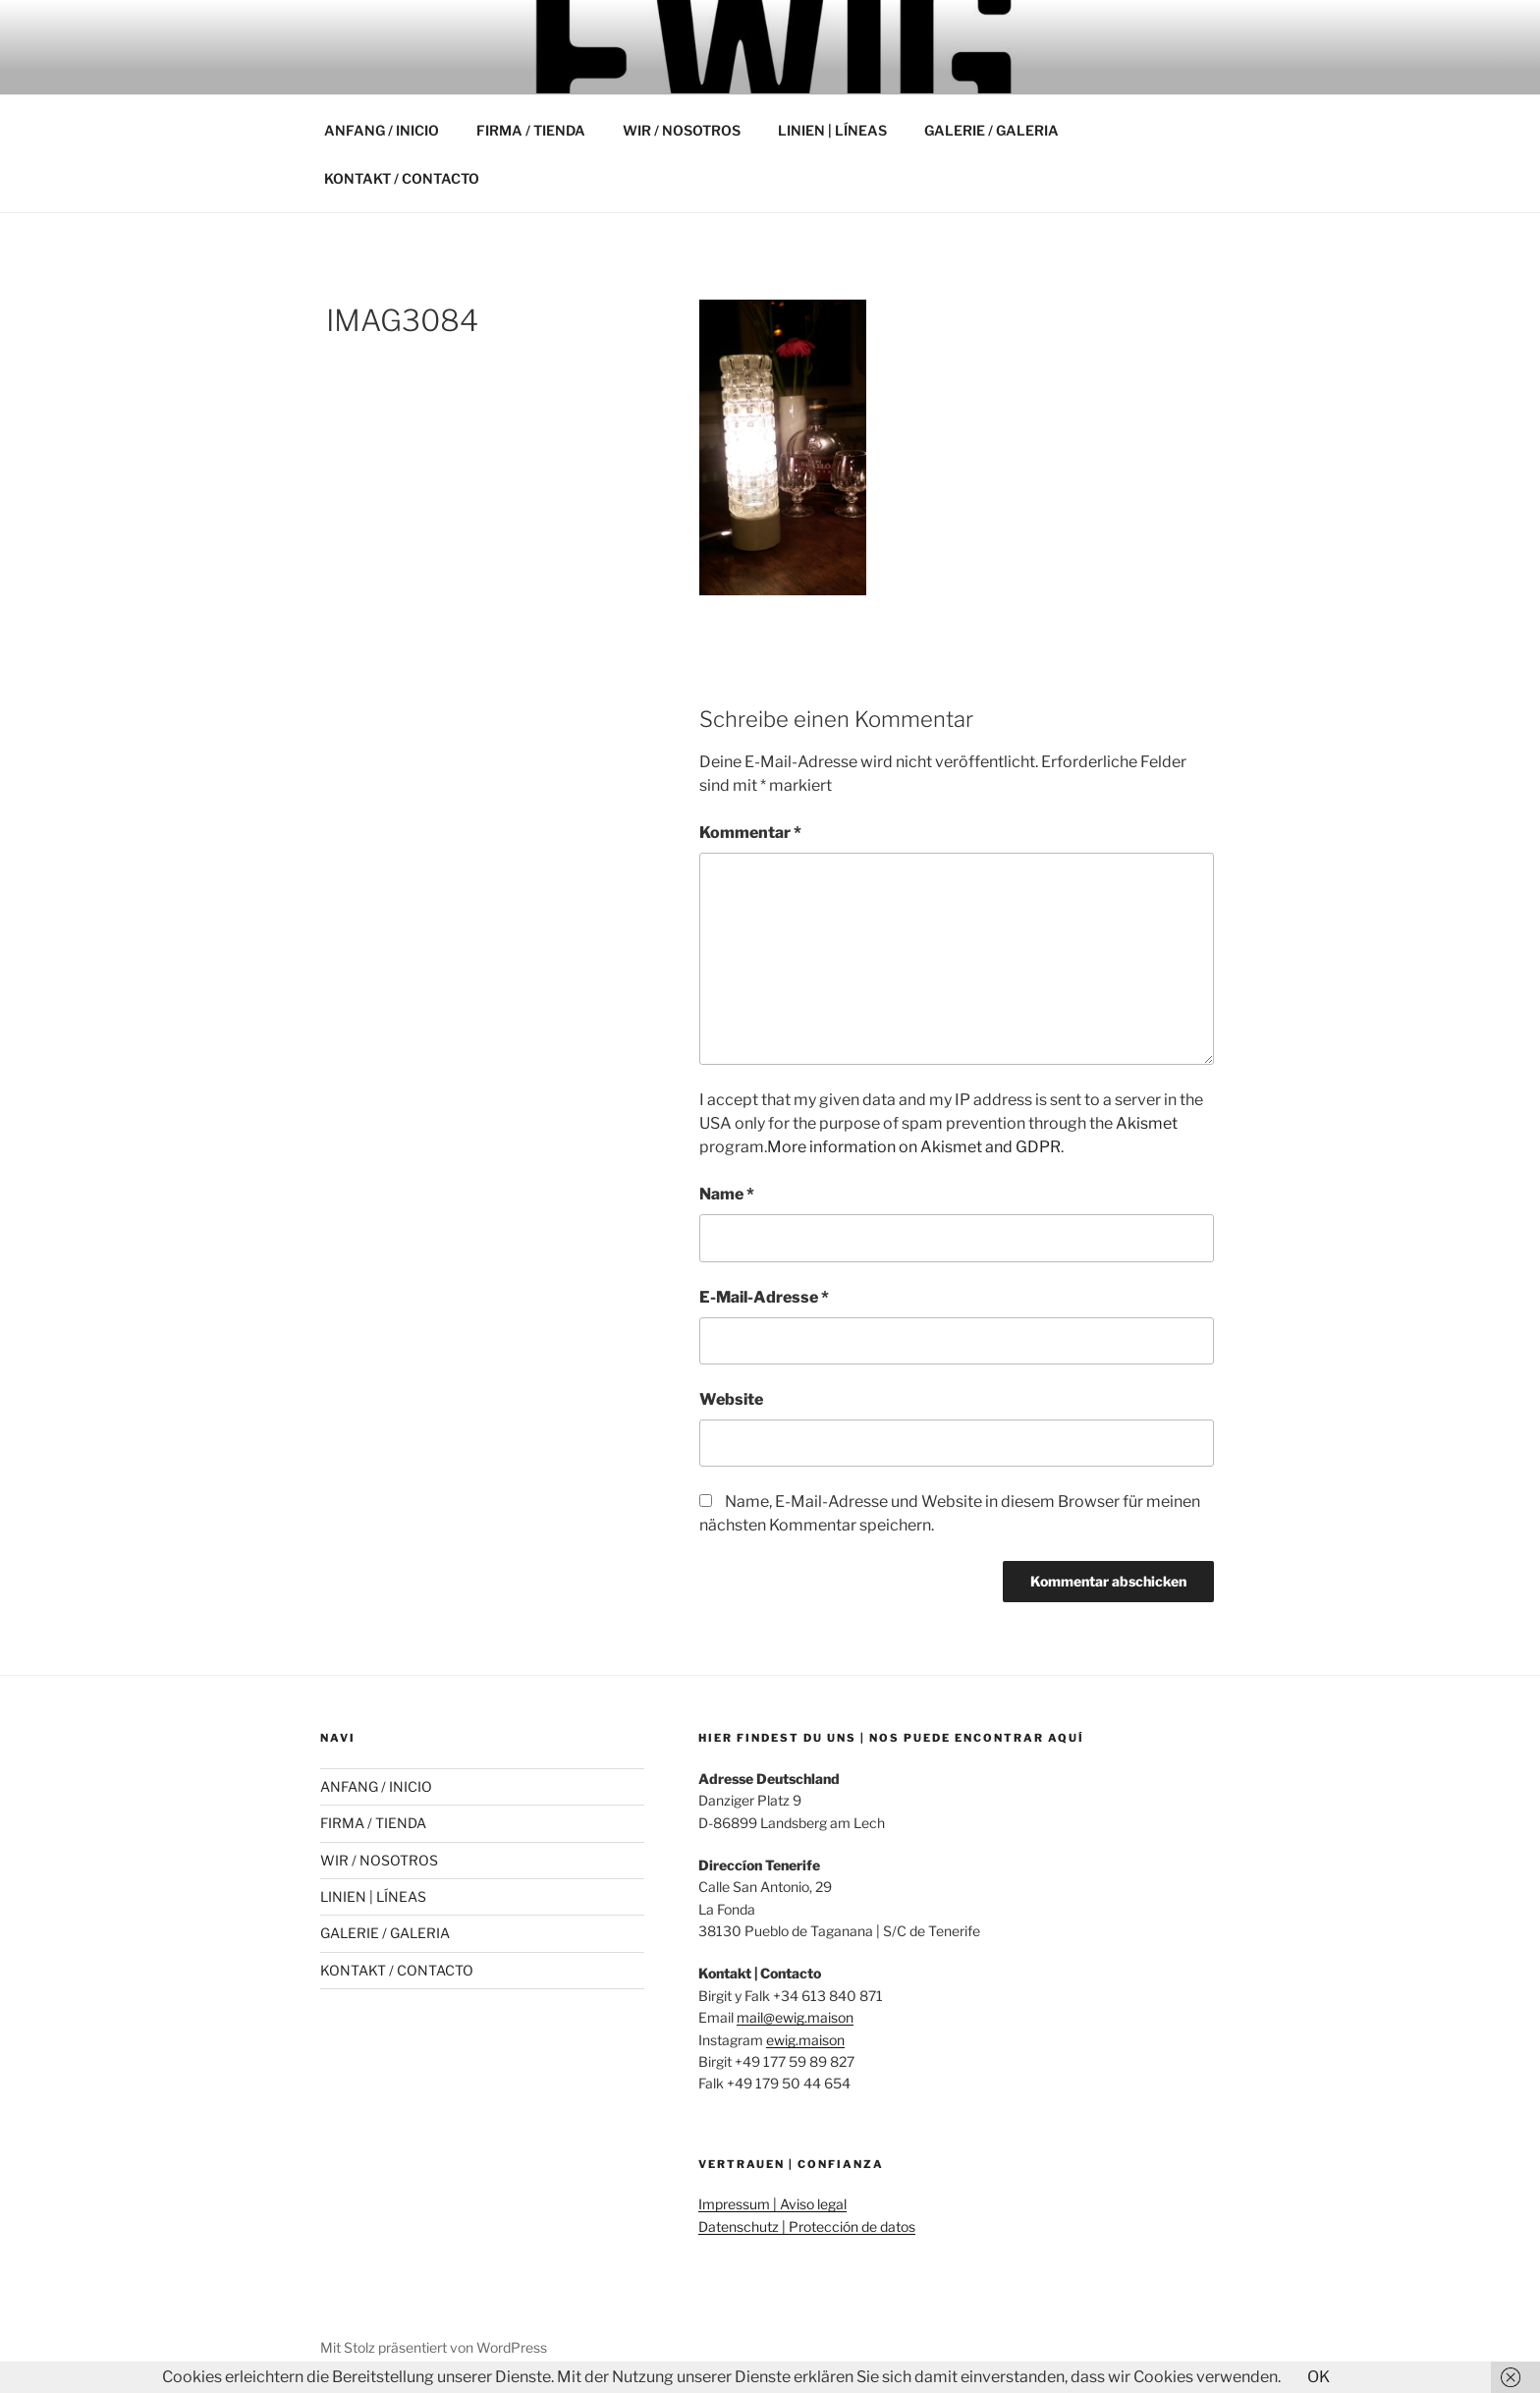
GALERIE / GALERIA (991, 130)
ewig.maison (805, 2039)
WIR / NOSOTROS (682, 130)
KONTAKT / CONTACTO (401, 178)
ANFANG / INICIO (381, 130)
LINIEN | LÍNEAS (832, 130)
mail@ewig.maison (795, 2017)
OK (1318, 2376)
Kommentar (750, 832)
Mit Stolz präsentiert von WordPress (433, 2347)
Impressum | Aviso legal (772, 2204)
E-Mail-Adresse (764, 1297)
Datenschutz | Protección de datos (806, 2226)
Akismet (1147, 1123)
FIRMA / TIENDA (530, 130)
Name (726, 1194)
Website (731, 1399)
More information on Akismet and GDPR (914, 1147)
